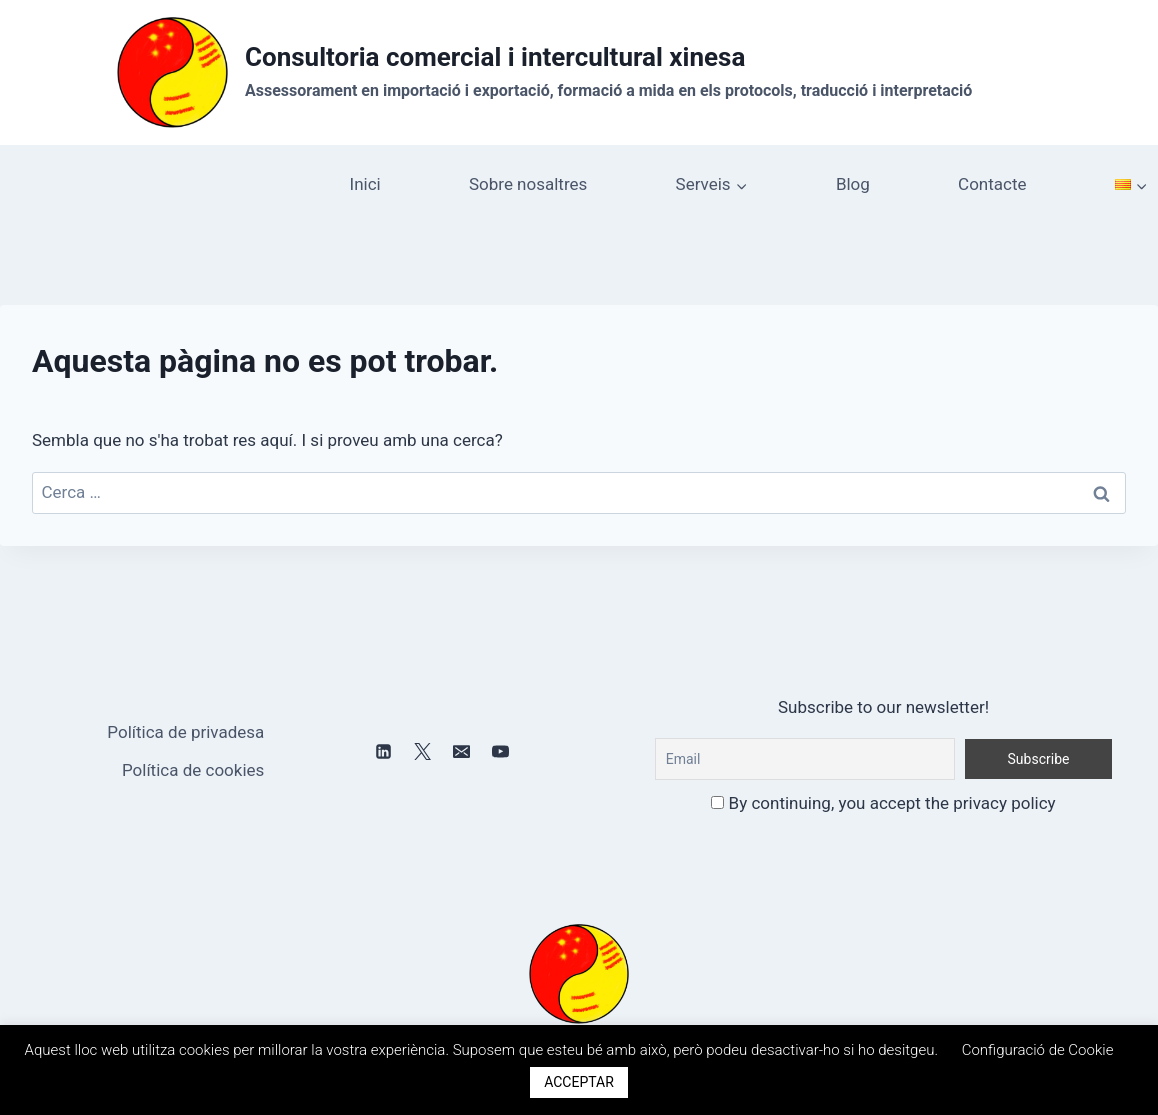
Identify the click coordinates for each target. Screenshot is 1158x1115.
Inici (365, 184)
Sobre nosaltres (528, 184)
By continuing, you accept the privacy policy (883, 803)
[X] (422, 752)
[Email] (461, 752)
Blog (853, 184)
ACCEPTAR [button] (579, 1082)
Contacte (992, 184)
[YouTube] (500, 752)
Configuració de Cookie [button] (1038, 1050)
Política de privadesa (185, 732)
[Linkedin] (383, 752)
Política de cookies (193, 770)
